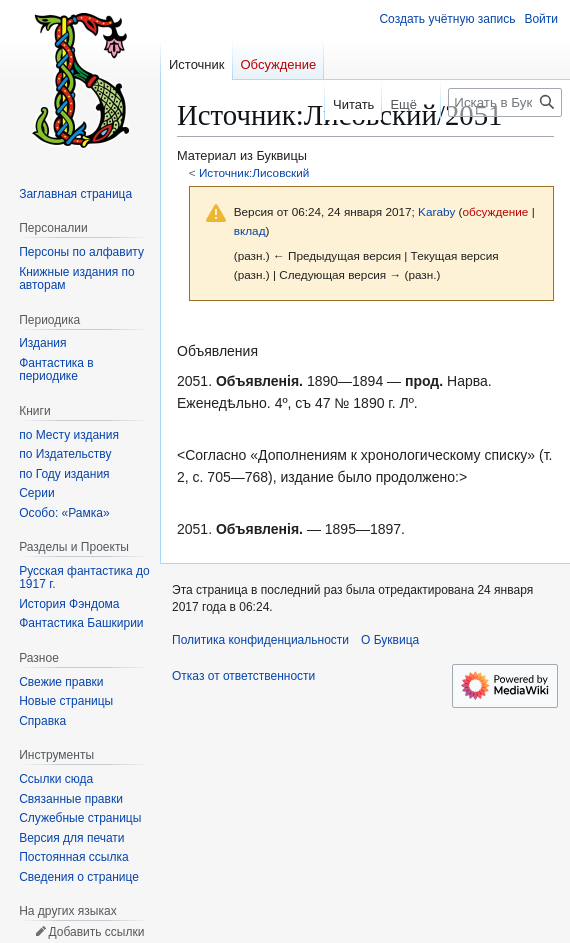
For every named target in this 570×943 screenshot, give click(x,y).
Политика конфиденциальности (260, 640)
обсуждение (496, 211)
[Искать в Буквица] (505, 102)
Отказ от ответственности (243, 676)
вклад (250, 230)
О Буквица (390, 640)
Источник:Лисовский (254, 172)
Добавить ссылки (96, 932)
